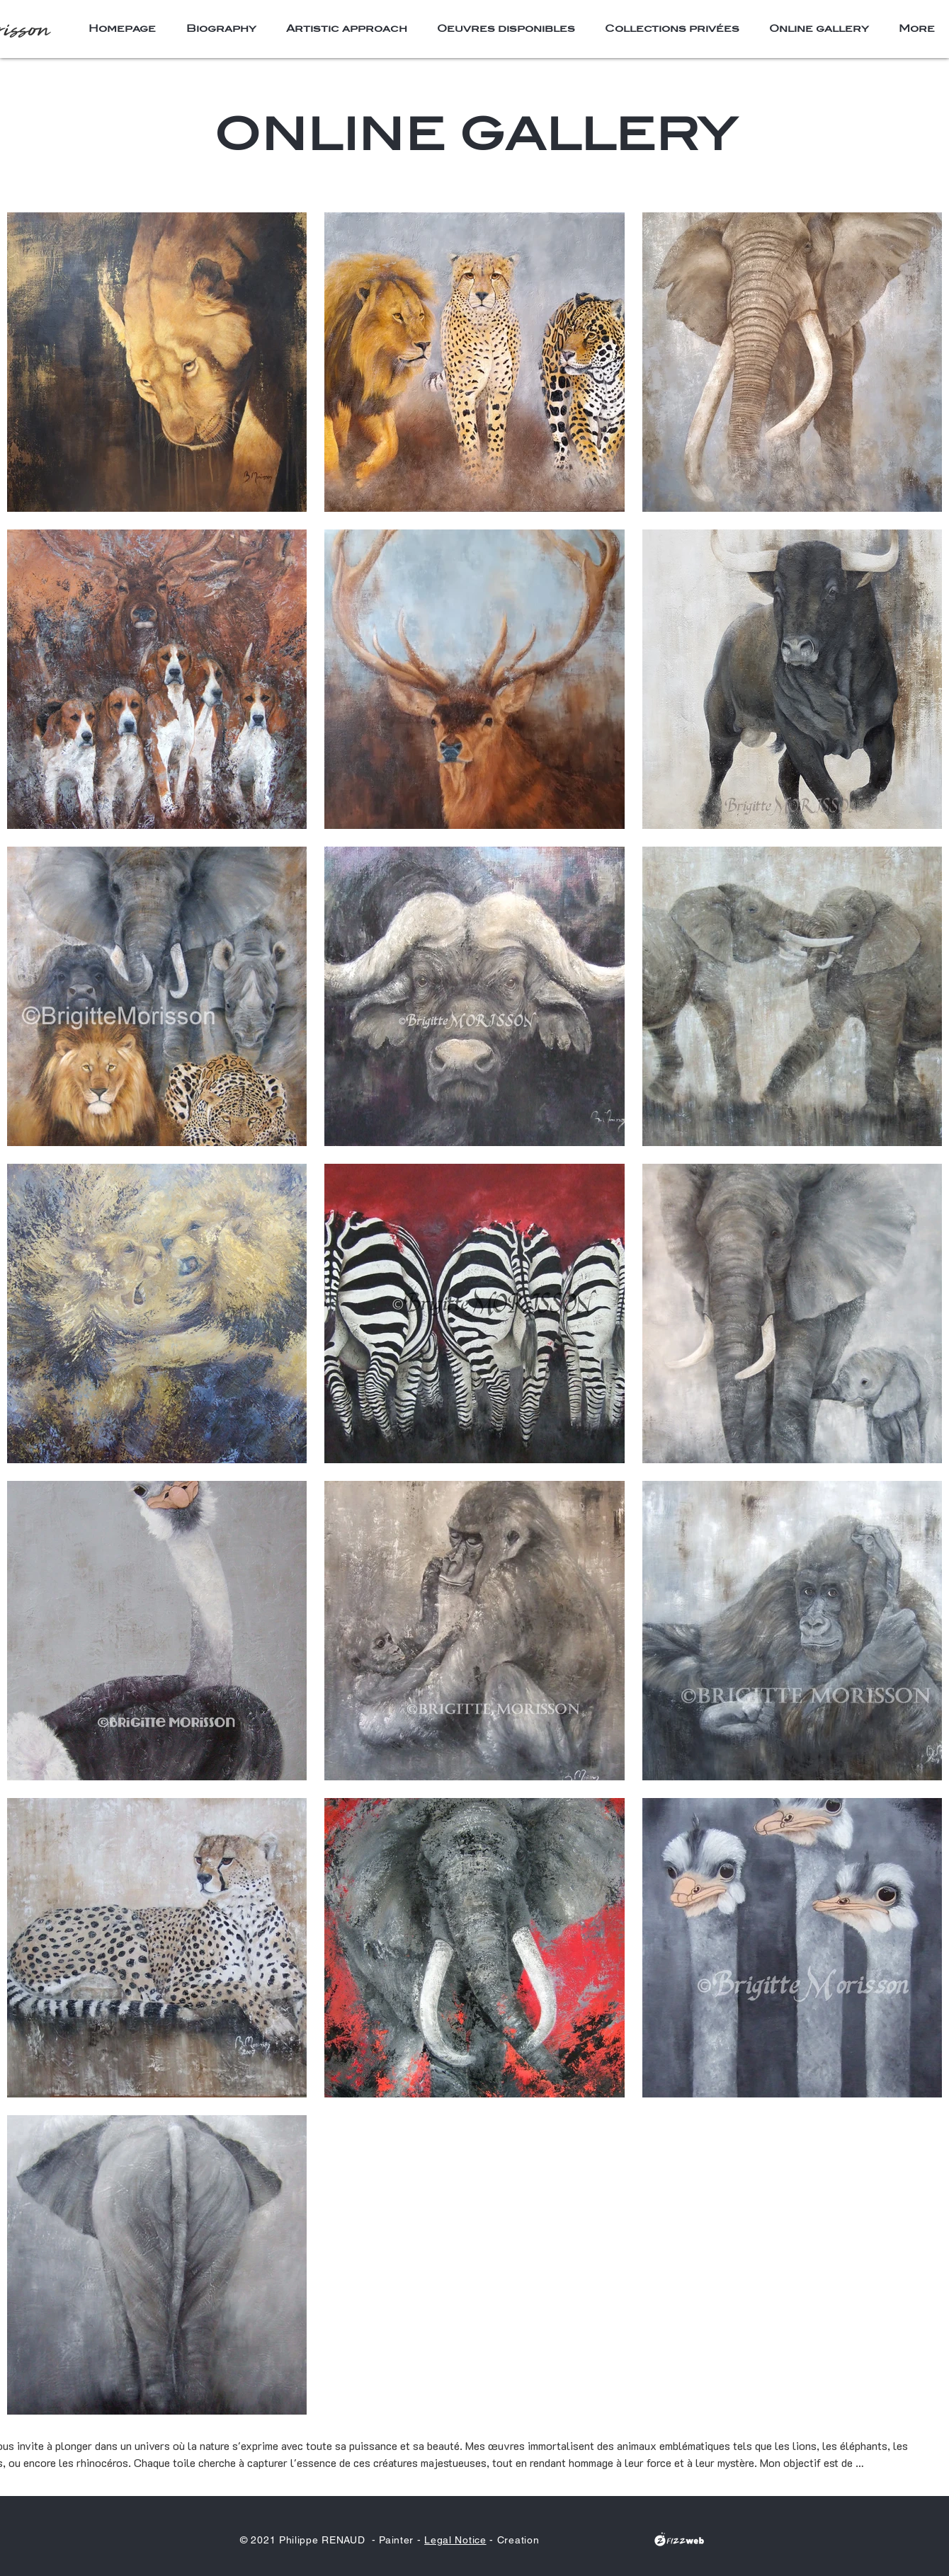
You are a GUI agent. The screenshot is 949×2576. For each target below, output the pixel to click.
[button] (506, 28)
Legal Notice (455, 2540)
